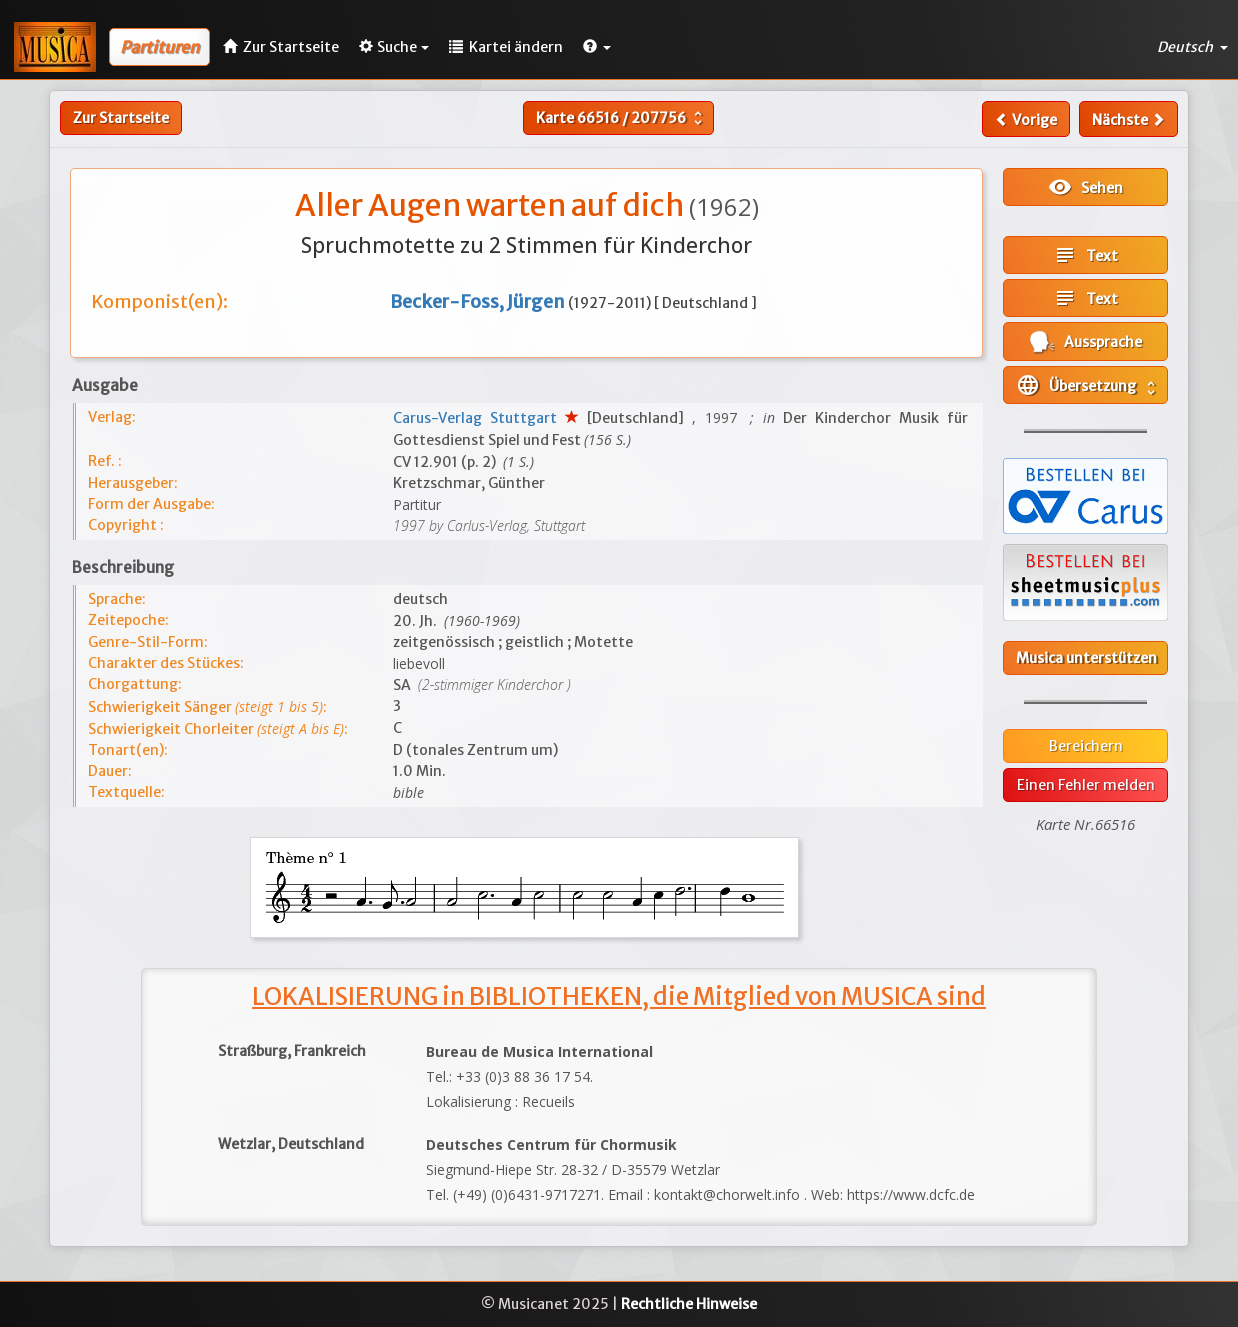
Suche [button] (394, 47)
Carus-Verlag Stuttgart (479, 418)
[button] (597, 47)
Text (1085, 255)
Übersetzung (1088, 385)
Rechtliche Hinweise (689, 1304)
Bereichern (1086, 746)
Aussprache (1086, 341)
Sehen (1085, 187)
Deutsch (1192, 47)
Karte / (621, 118)
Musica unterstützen (1086, 658)
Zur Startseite (121, 118)
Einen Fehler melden (1086, 785)
